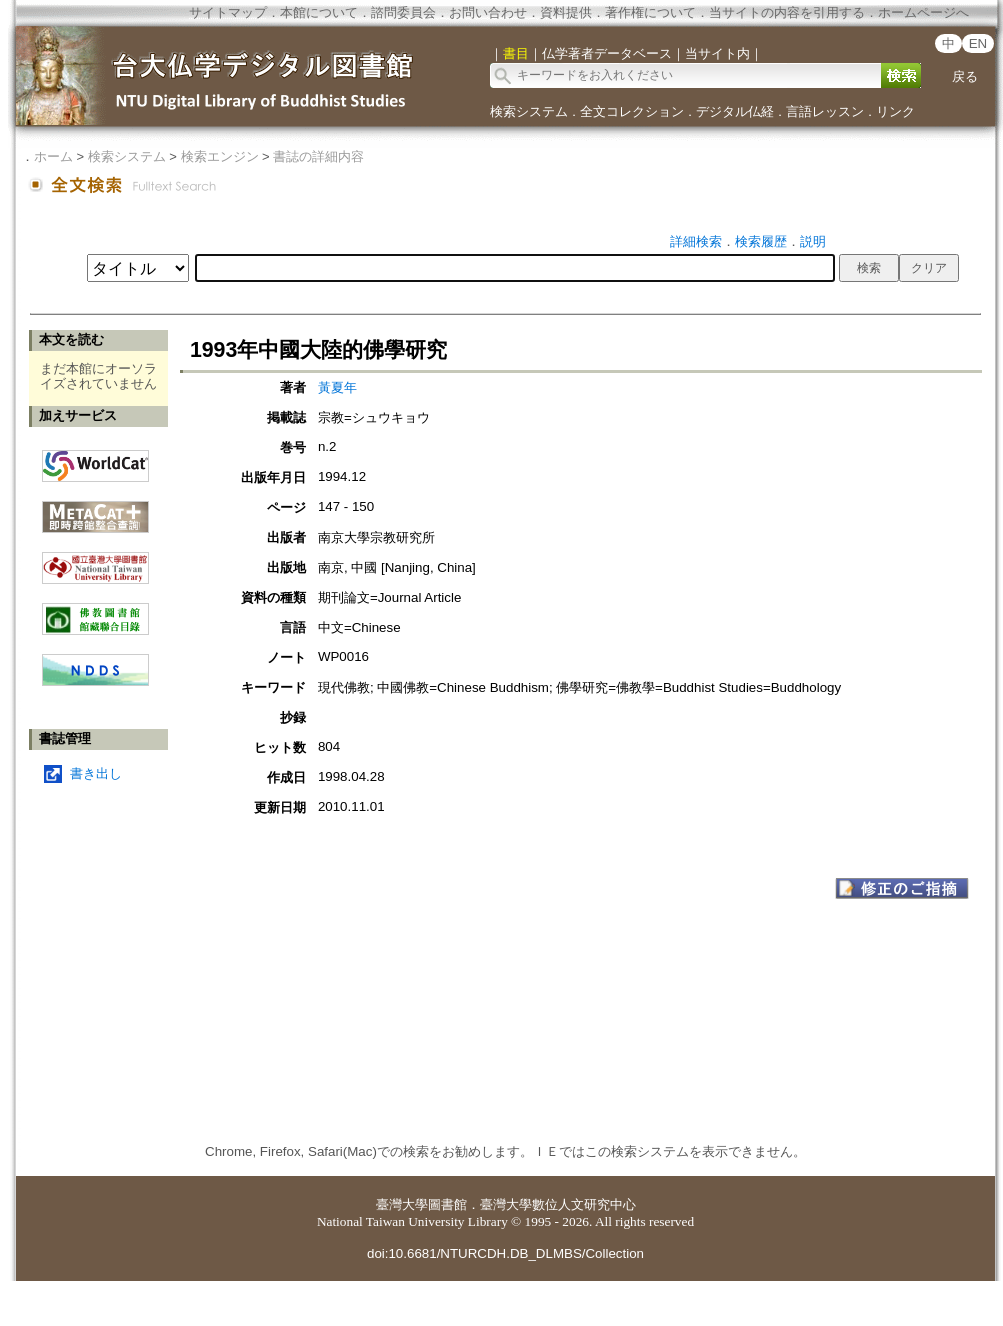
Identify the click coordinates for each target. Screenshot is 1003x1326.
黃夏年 (337, 387)
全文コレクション (632, 111)
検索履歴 (761, 241)
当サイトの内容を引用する (787, 12)
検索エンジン (220, 156)
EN (978, 43)
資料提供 (566, 12)
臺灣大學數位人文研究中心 (558, 1204)
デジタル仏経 (735, 111)
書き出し (96, 773)
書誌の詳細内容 (318, 156)
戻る (965, 76)
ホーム (53, 156)
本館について (319, 12)
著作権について (650, 12)
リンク (895, 111)
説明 (813, 241)
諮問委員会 (403, 12)
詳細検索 (696, 241)
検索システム (529, 111)
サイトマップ (228, 12)
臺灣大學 (402, 1204)
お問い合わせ (488, 12)
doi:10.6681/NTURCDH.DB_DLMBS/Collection (505, 1253)
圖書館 (447, 1204)
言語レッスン (825, 111)
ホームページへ (923, 12)
